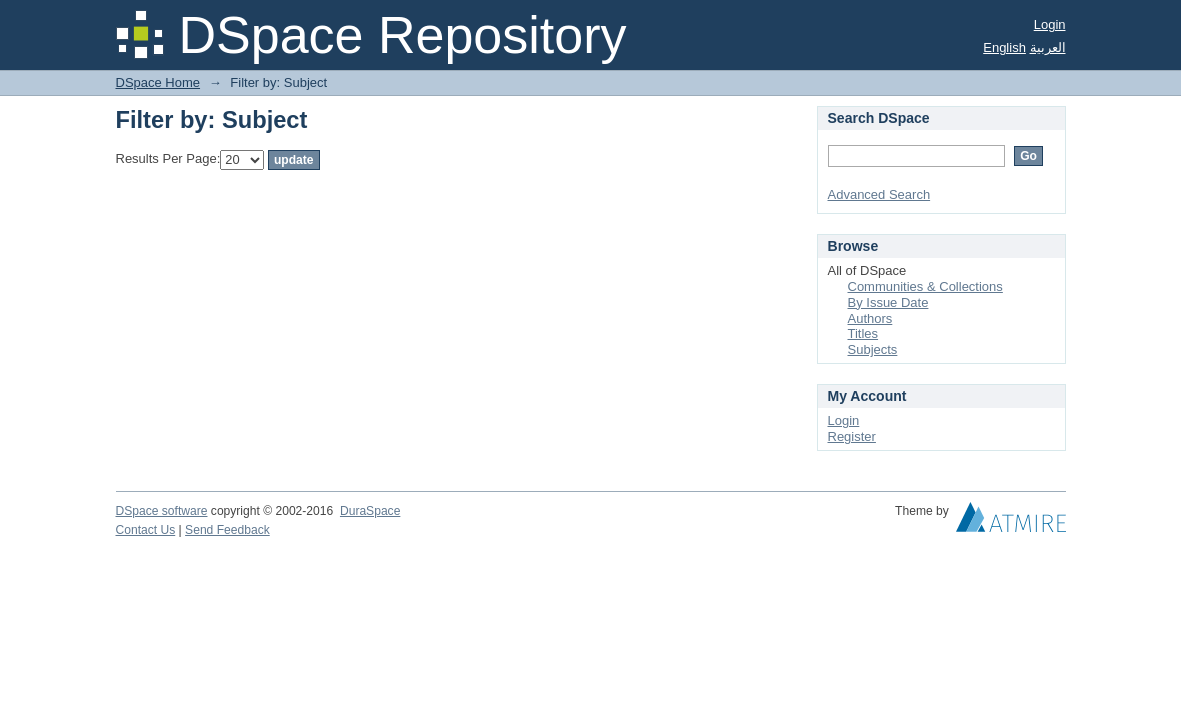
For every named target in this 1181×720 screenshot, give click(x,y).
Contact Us (146, 530)
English (1004, 47)
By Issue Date (888, 302)
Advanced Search (879, 194)
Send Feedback (227, 530)
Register (852, 436)
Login (1050, 24)
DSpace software (162, 511)
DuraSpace (370, 511)
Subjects (873, 349)
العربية (1048, 47)
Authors (870, 318)
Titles (863, 333)
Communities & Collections (925, 286)
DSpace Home (158, 82)
